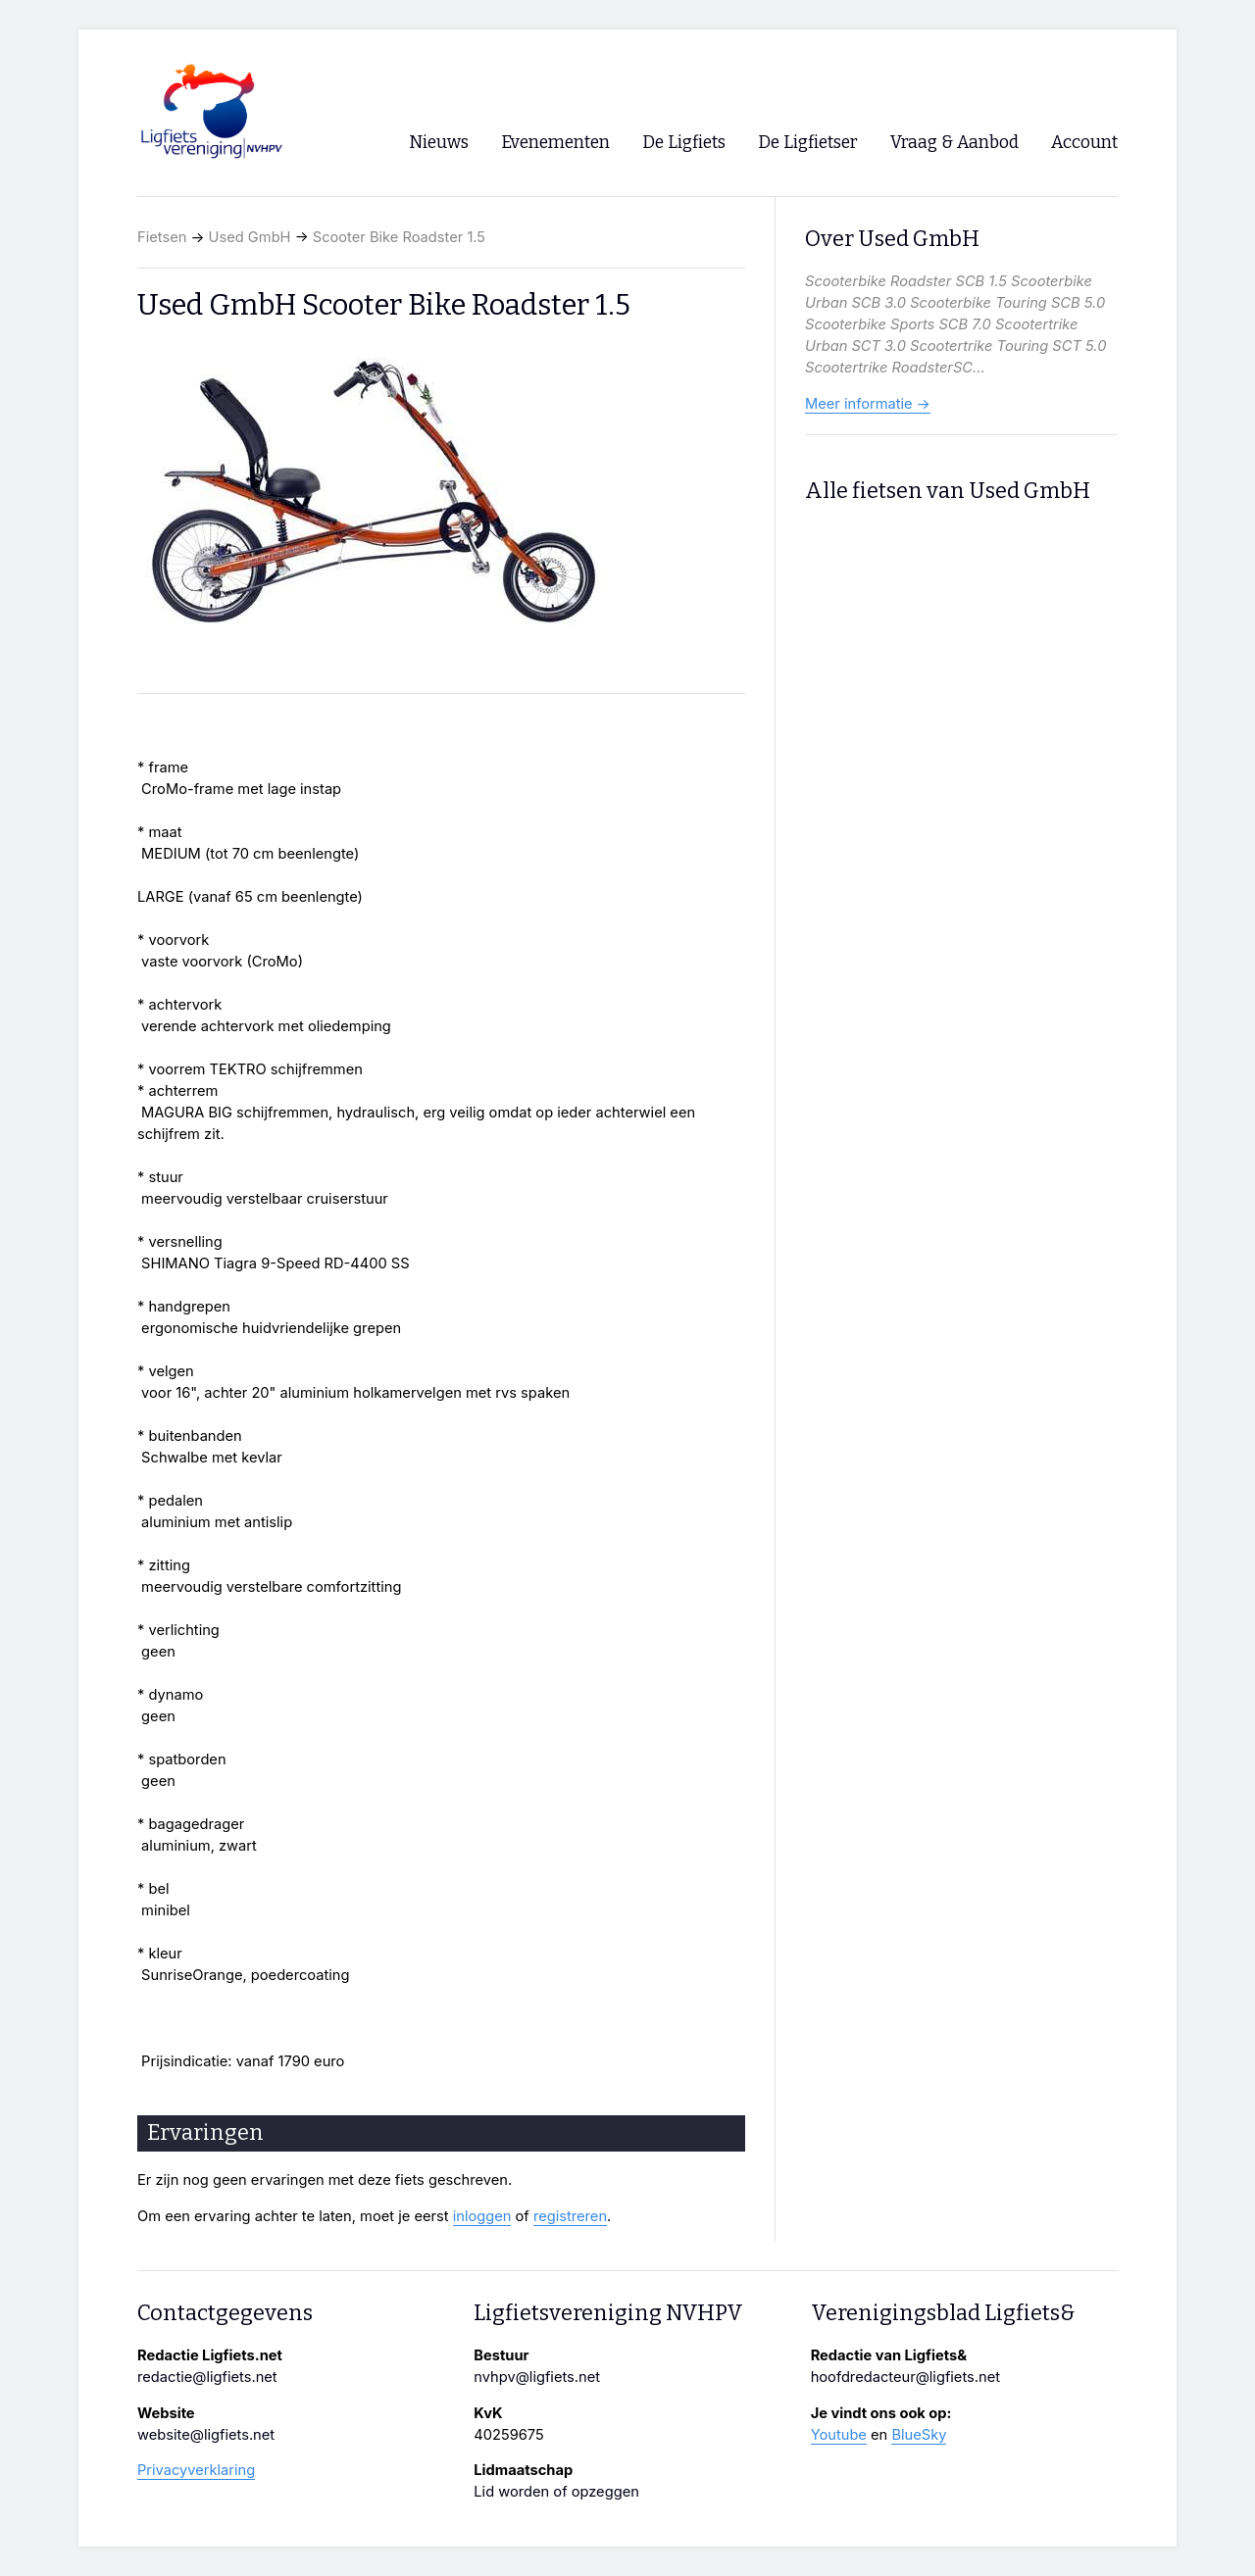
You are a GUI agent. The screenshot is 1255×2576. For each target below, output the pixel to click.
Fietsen (161, 237)
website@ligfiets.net (206, 2435)
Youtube (839, 2435)
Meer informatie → (867, 404)
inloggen (482, 2216)
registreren (570, 2216)
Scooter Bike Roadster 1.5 (399, 237)
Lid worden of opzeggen (556, 2492)
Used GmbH (250, 237)
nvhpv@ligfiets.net (537, 2377)
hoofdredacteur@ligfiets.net (905, 2377)
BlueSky (918, 2435)
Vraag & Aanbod (954, 142)
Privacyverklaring (196, 2470)
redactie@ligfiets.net (207, 2377)
